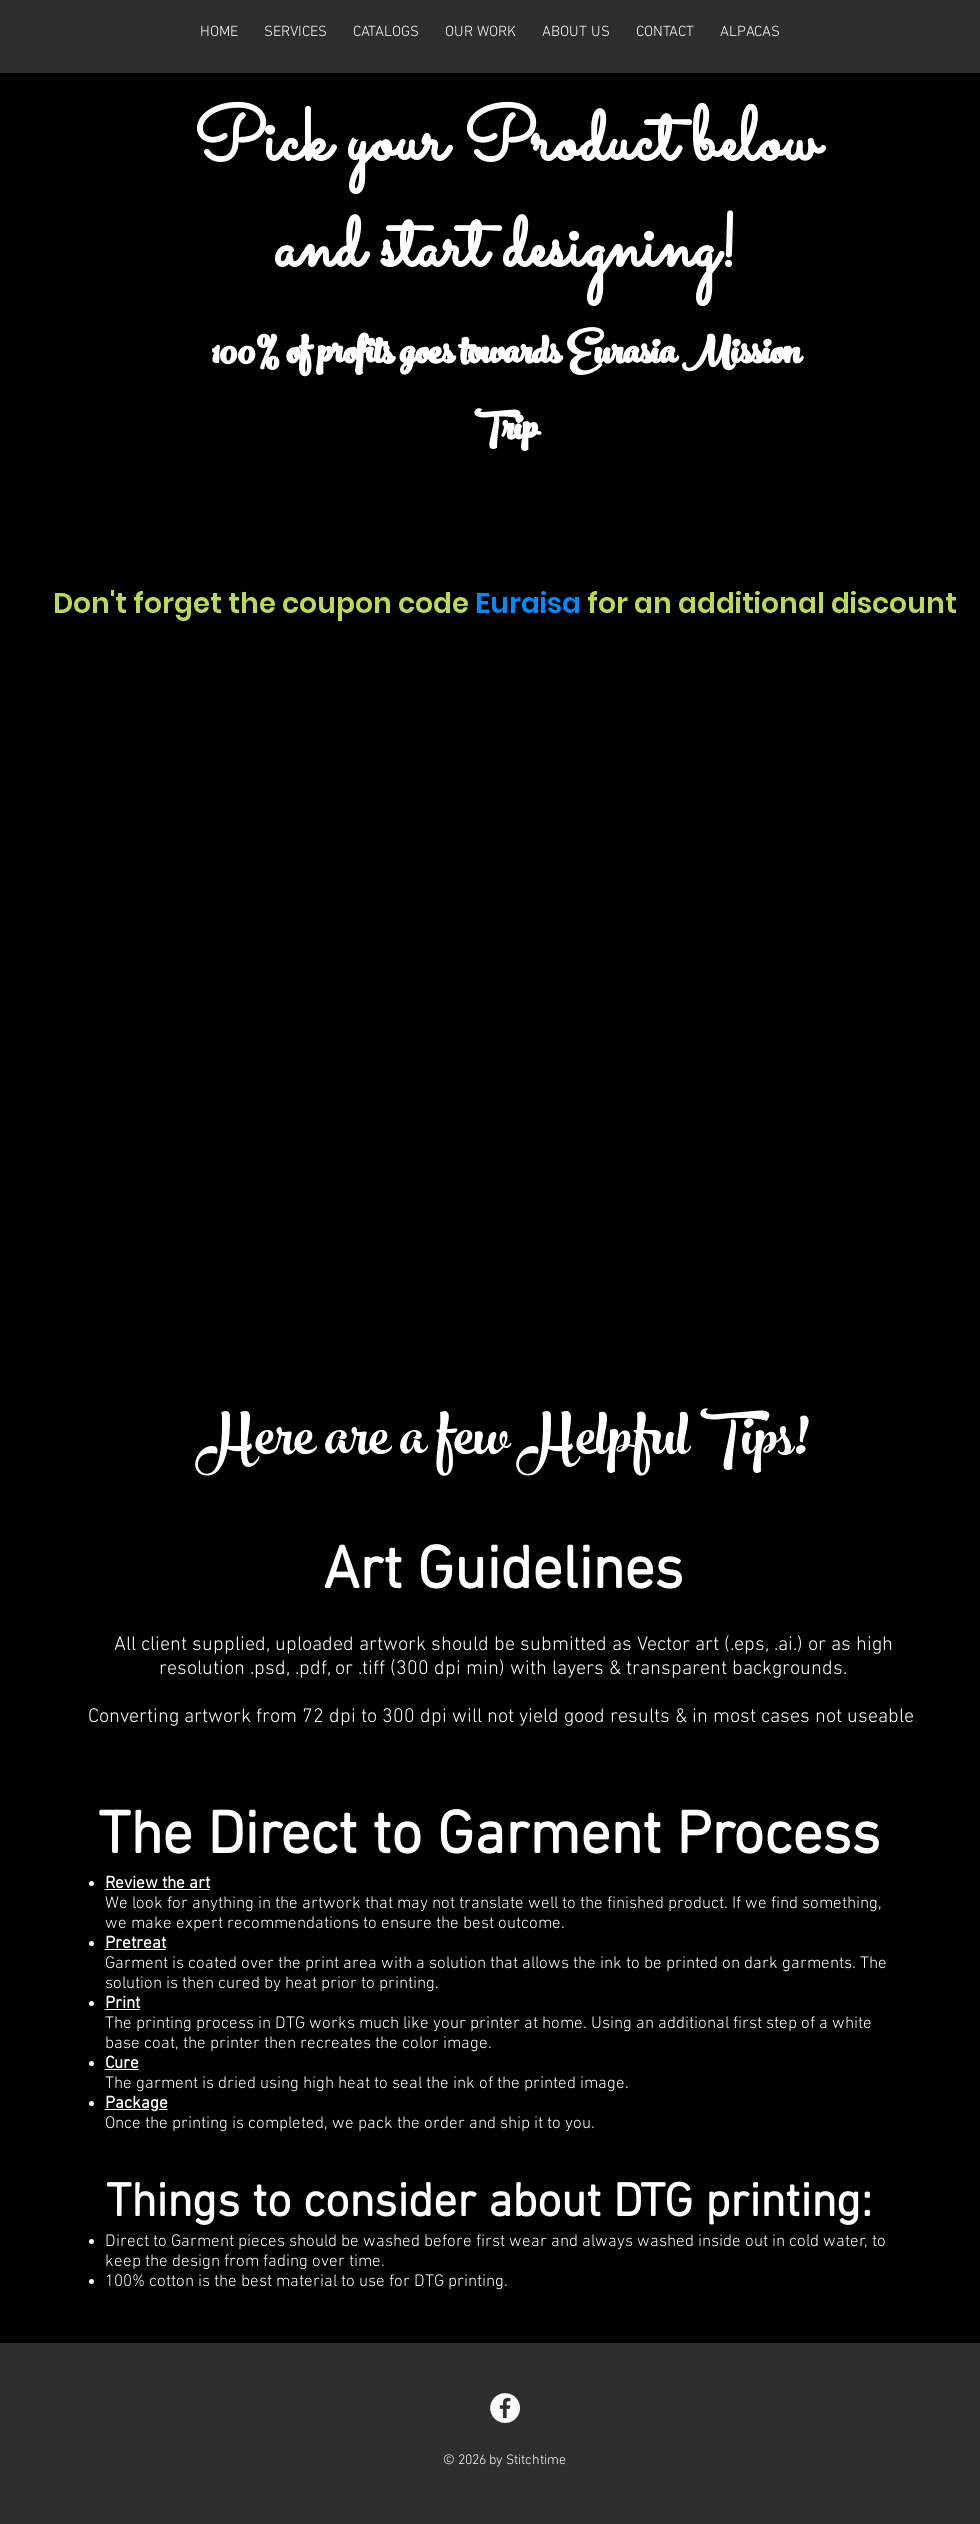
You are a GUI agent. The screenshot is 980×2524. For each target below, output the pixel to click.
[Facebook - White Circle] (505, 2408)
